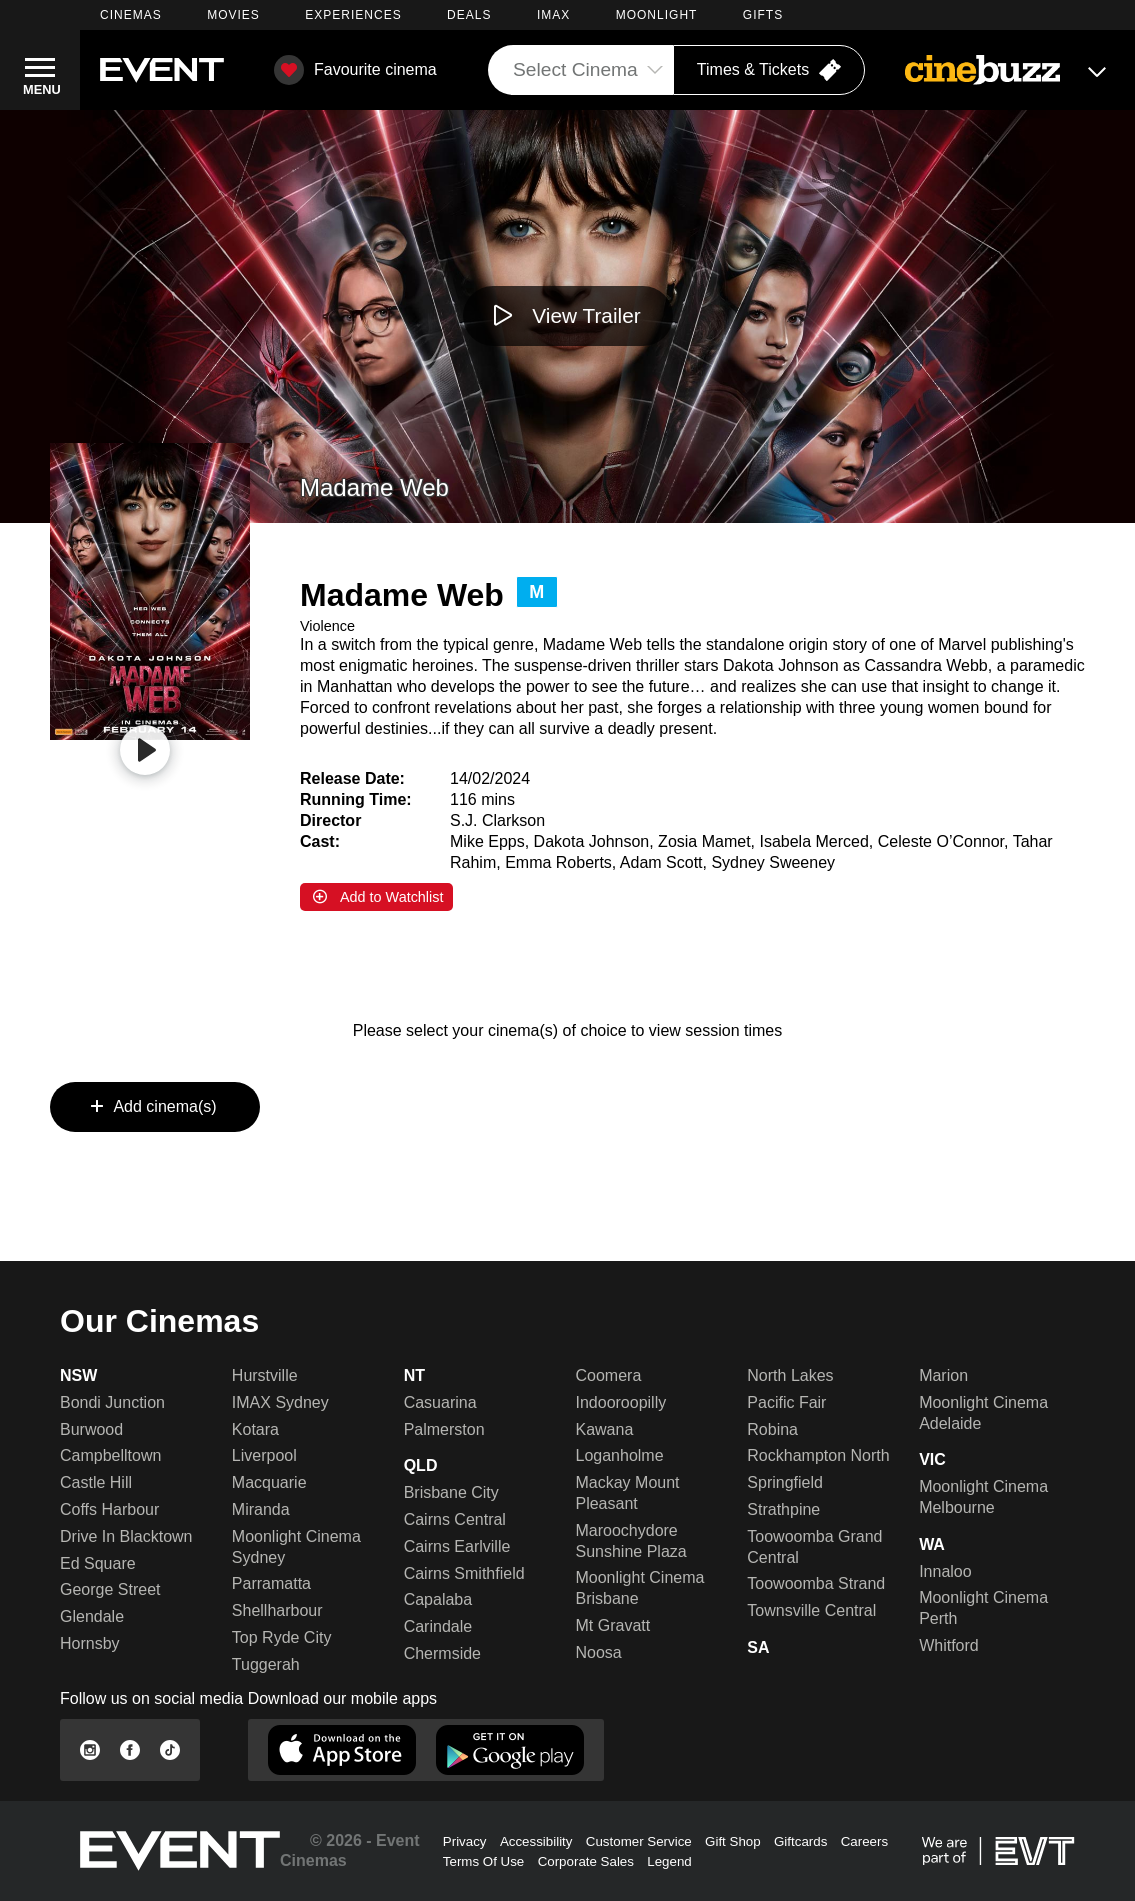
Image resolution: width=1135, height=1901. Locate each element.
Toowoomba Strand (816, 1583)
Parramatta (271, 1583)
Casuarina (440, 1402)
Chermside (442, 1653)
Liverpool (264, 1455)
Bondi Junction (112, 1402)
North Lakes (790, 1375)
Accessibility (536, 1841)
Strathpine (783, 1509)
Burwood (91, 1429)
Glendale (92, 1616)
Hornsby (90, 1643)
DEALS (469, 15)
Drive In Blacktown (126, 1536)
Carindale (438, 1626)
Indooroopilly (620, 1402)
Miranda (261, 1509)
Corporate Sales (586, 1861)
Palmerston (444, 1429)
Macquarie (269, 1482)
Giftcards (800, 1841)
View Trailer (586, 315)
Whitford (949, 1645)
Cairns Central (455, 1519)
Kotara (255, 1429)
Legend (669, 1861)
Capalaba (438, 1599)
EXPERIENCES (353, 15)
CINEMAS (131, 15)
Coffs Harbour (109, 1509)
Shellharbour (277, 1610)
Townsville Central (811, 1610)
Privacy (465, 1841)
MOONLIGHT (657, 15)
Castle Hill (96, 1482)
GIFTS (763, 15)
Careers (864, 1841)
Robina (772, 1429)
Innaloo (945, 1571)
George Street (110, 1589)
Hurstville (265, 1375)
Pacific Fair (786, 1402)
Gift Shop (733, 1841)
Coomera (608, 1375)
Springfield (785, 1482)
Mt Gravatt (612, 1625)
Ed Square (98, 1563)
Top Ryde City (282, 1637)
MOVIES (233, 15)
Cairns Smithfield (464, 1573)
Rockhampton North (818, 1455)
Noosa (598, 1652)
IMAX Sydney (280, 1402)
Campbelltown (110, 1455)
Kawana (604, 1429)
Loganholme (619, 1455)
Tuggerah (266, 1664)
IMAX (553, 15)
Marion (943, 1375)
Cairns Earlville (457, 1546)
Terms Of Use (483, 1861)
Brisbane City (451, 1492)
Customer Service (639, 1841)
